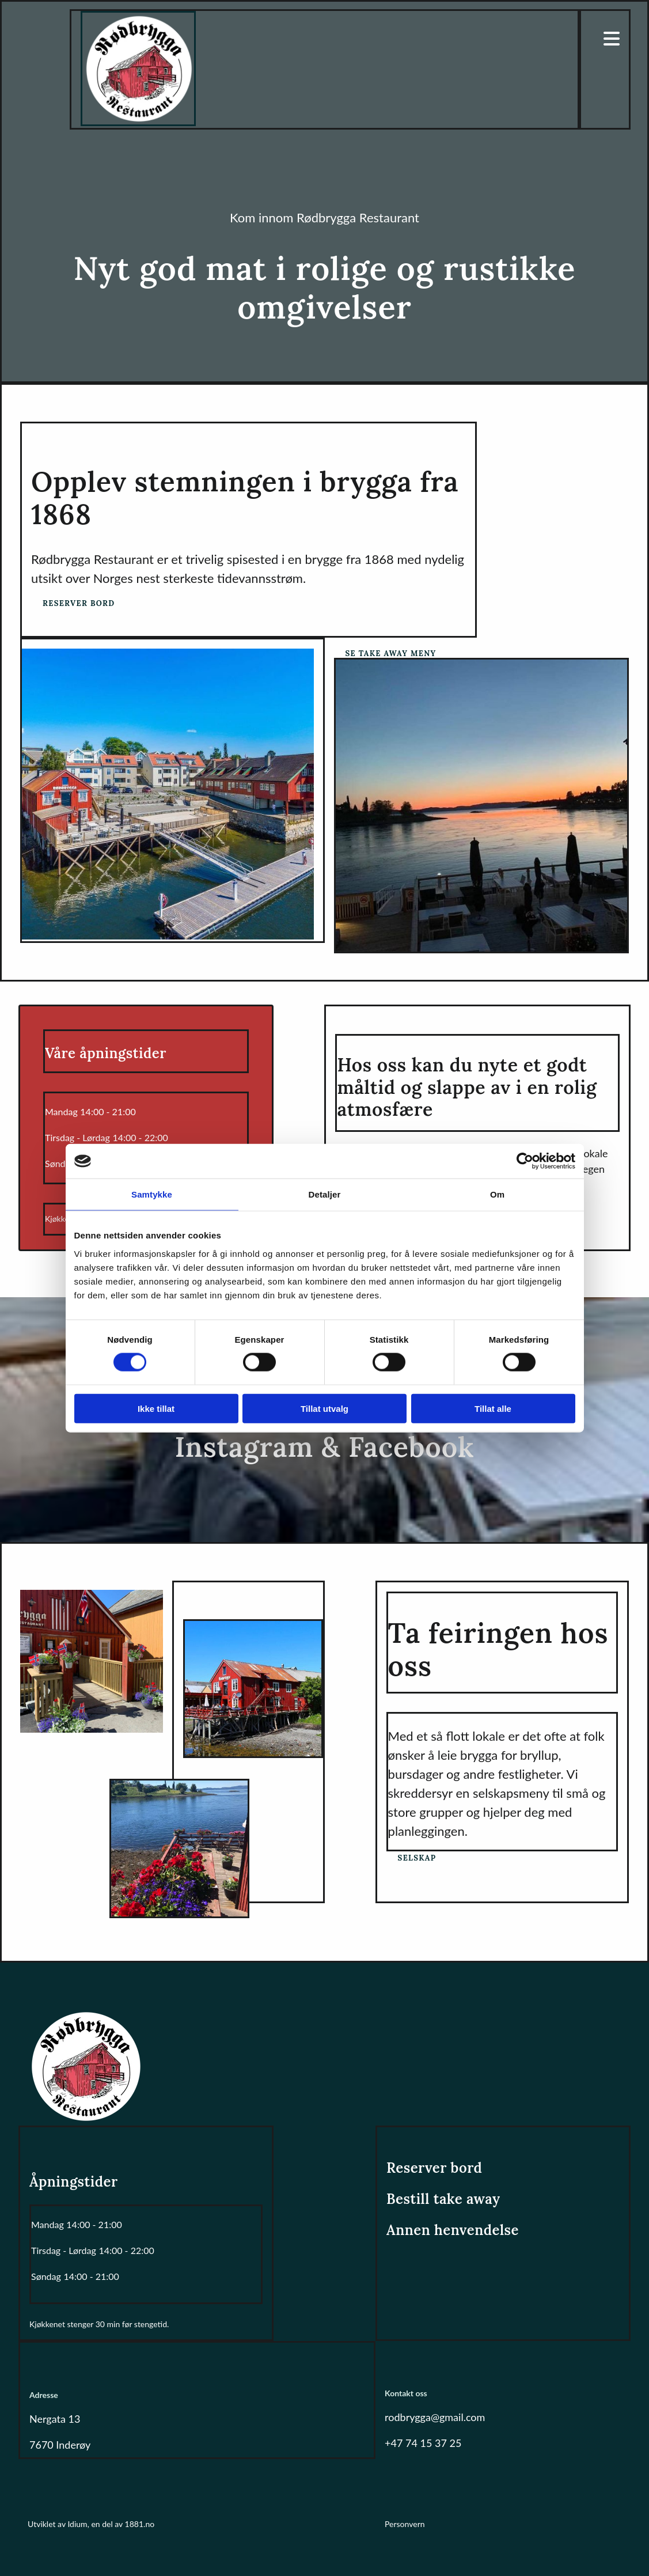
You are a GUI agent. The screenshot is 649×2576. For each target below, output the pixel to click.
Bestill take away (443, 2199)
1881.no (140, 2524)
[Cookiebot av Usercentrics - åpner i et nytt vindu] (525, 1161)
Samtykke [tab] (151, 1194)
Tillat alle (493, 1408)
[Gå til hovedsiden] (138, 122)
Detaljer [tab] (325, 1194)
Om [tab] (497, 1194)
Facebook (411, 1446)
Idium (77, 2524)
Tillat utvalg (324, 1408)
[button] (78, 603)
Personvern (404, 2524)
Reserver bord (434, 2168)
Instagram (243, 1446)
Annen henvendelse (452, 2230)
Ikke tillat (156, 1408)
